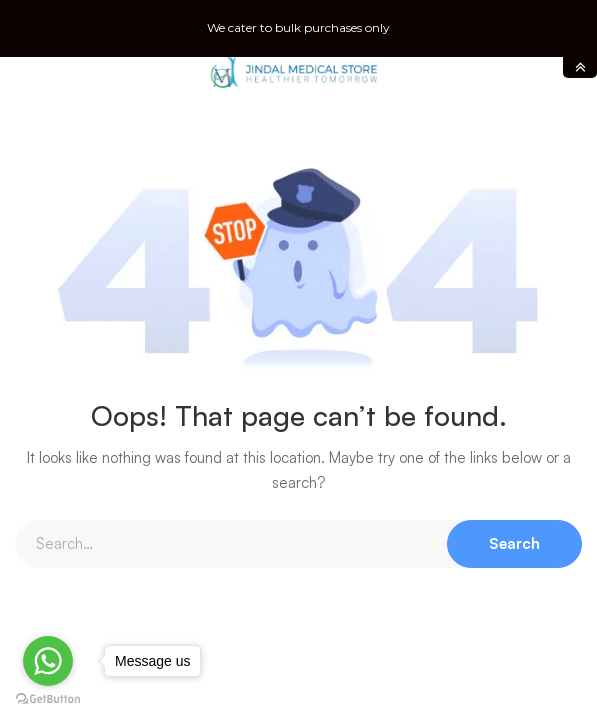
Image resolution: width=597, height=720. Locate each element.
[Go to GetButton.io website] (48, 699)
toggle (580, 67)
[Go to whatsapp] (48, 661)
